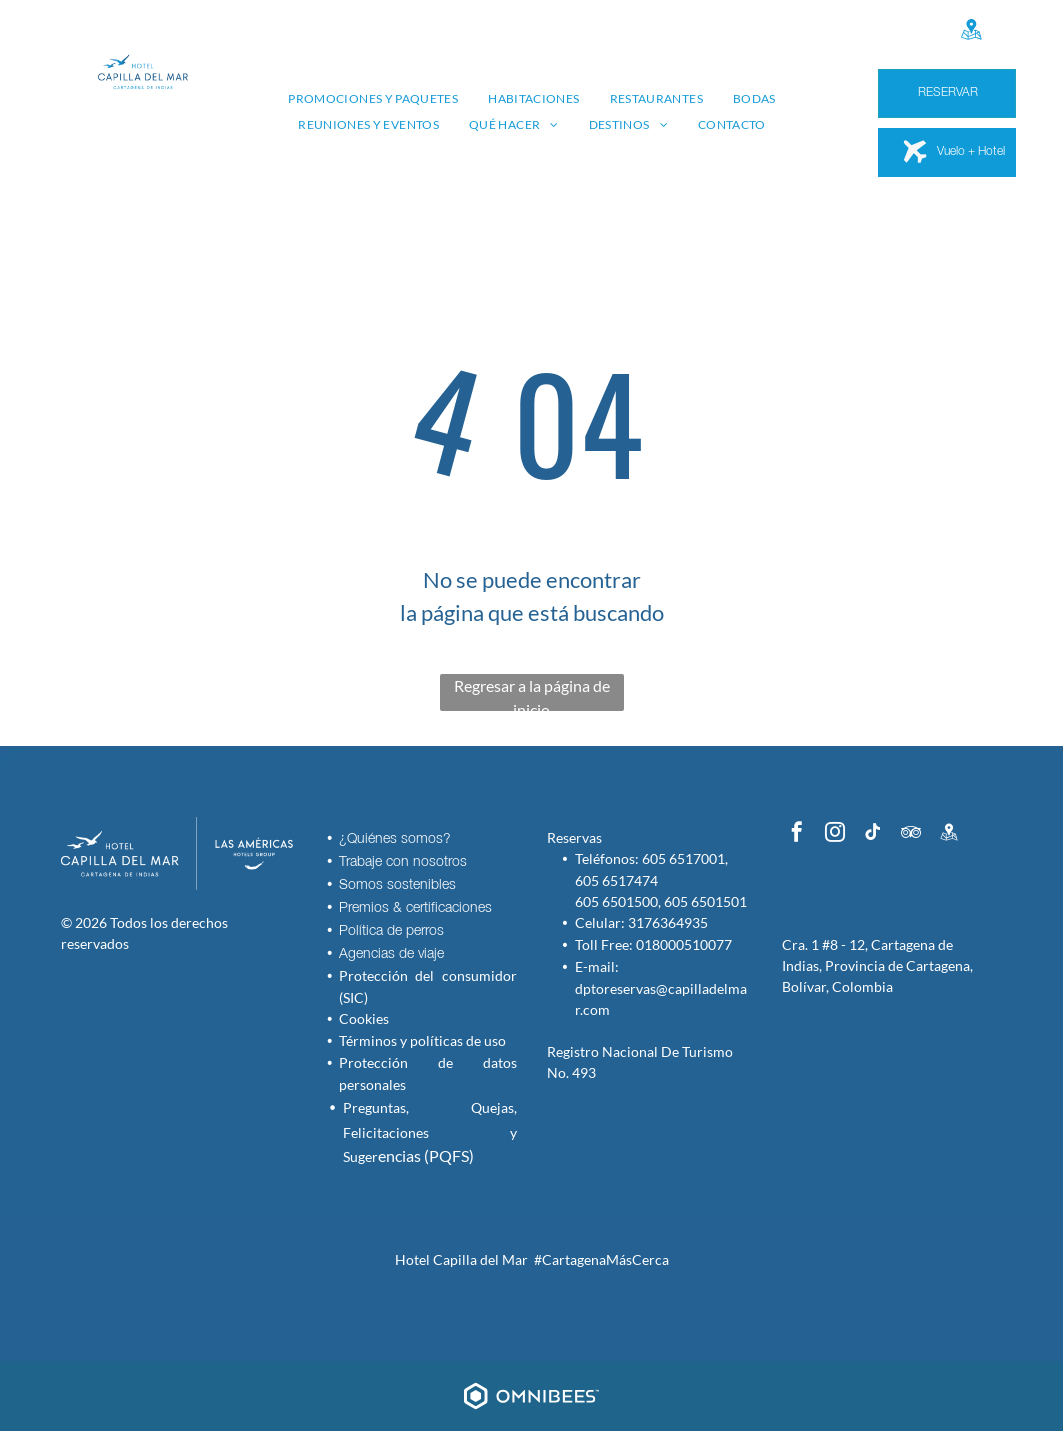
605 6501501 (705, 901)
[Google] (971, 31)
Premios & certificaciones (415, 908)
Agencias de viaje (391, 954)
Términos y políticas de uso (422, 1040)
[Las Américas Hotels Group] (238, 853)
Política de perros (391, 931)
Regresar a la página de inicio (532, 693)
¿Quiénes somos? (395, 839)
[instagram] (835, 834)
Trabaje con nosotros (403, 862)
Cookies (364, 1018)
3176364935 (668, 922)
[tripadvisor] (911, 834)
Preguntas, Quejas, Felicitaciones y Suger (429, 1132)
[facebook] (797, 834)
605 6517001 (683, 858)
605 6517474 (616, 880)
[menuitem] (373, 99)
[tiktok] (873, 834)
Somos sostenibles (397, 885)
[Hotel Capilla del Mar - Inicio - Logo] (120, 853)
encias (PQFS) (426, 1155)
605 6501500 (616, 901)
